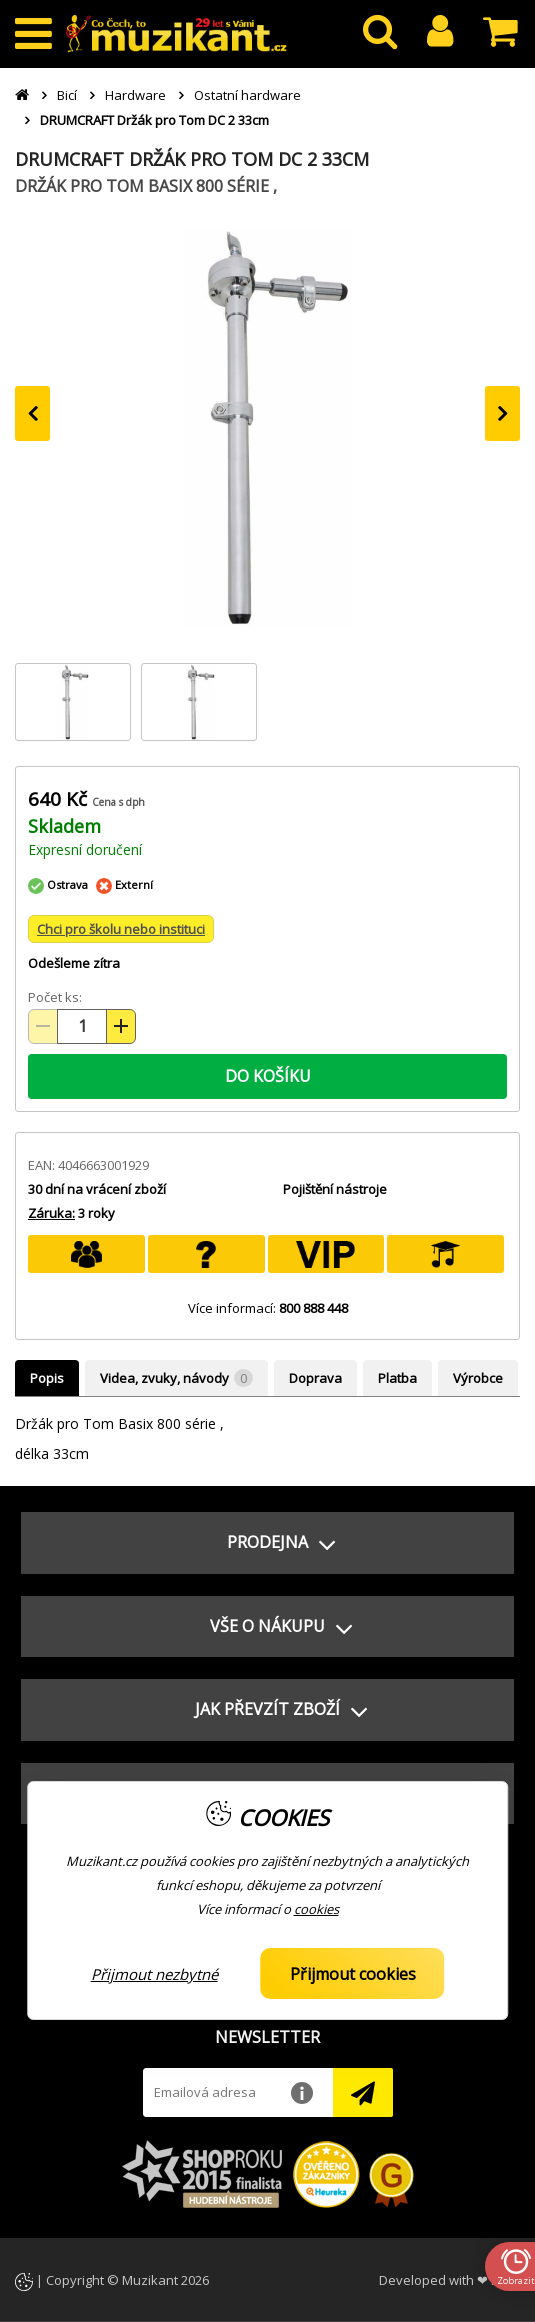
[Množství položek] (82, 1026)
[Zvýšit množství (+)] (121, 1026)
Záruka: (51, 1213)
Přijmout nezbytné (154, 1974)
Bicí (67, 95)
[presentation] (32, 413)
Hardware (135, 95)
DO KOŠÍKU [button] (268, 1076)
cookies (316, 1909)
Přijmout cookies (353, 1974)
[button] (267, 1543)
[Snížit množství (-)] (43, 1026)
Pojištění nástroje (335, 1189)
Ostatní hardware (247, 95)
